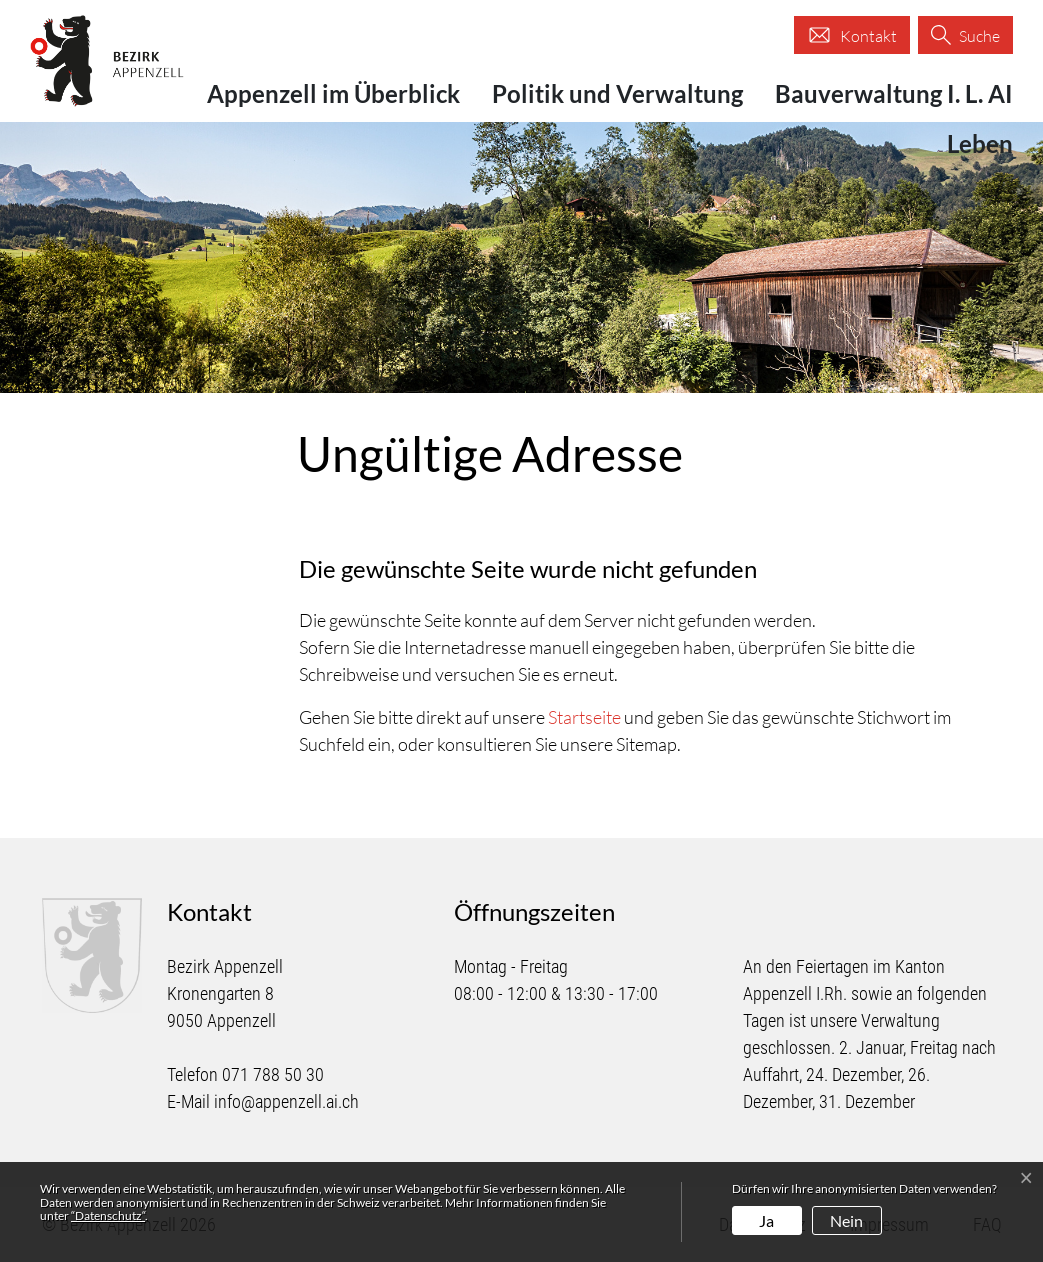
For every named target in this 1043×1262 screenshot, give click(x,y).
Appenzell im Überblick (333, 93)
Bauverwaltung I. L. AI (894, 93)
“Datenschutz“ (108, 1215)
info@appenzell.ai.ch (286, 1101)
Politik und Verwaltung (617, 93)
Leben (980, 143)
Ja (766, 1220)
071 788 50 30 (273, 1074)
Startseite (584, 717)
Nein (846, 1220)
